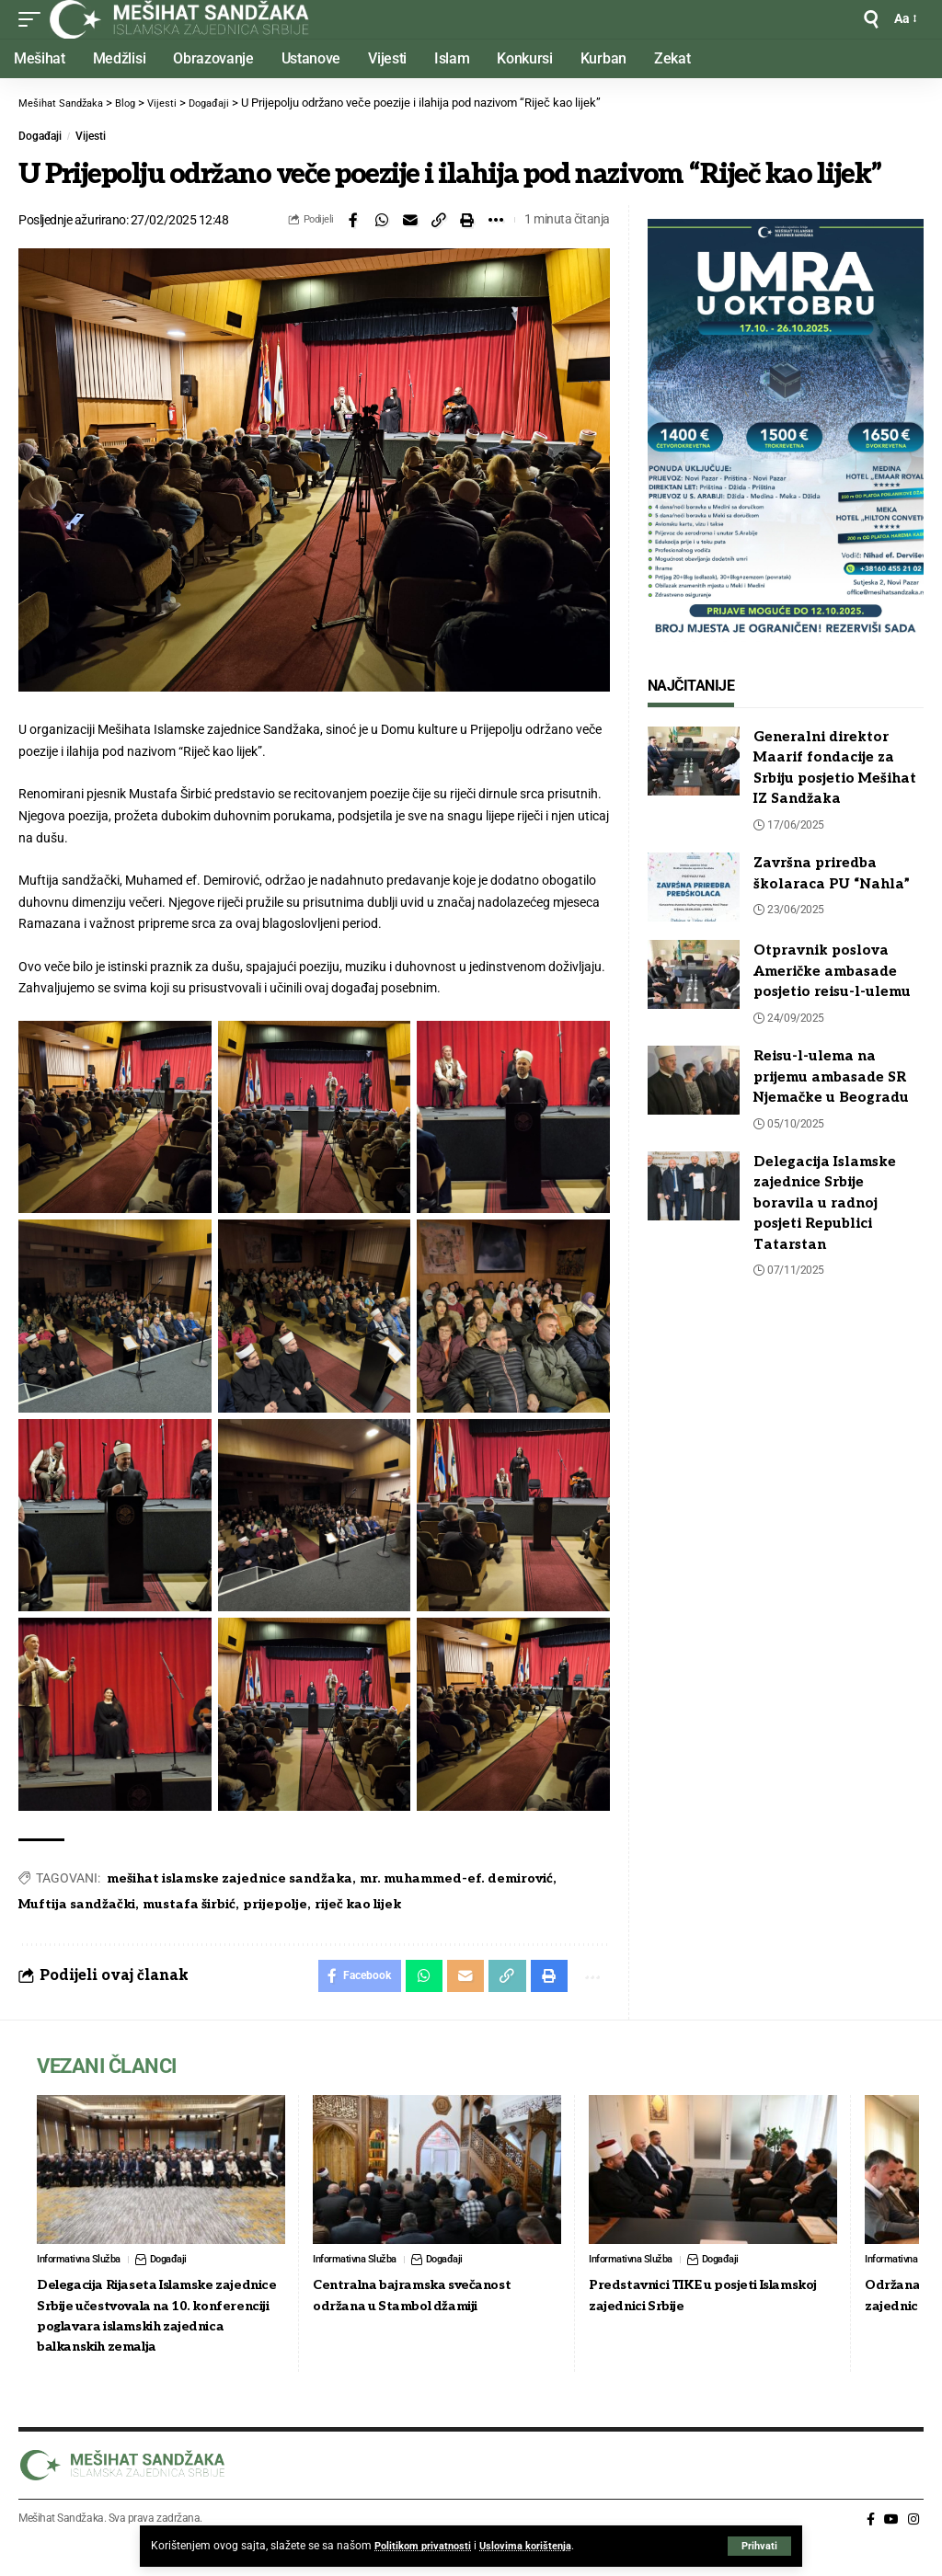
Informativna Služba (81, 2264)
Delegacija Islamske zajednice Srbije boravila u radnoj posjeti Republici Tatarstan (824, 1203)
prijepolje (275, 1904)
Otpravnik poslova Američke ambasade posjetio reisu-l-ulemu (832, 971)
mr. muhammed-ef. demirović (456, 1878)
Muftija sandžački (76, 1904)
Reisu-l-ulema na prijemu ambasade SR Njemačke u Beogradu (831, 1076)
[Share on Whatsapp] (382, 220)
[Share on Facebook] (353, 220)
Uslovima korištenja (532, 2545)
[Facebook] (870, 2546)
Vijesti (90, 136)
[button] (758, 2546)
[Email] (410, 220)
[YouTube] (891, 2546)
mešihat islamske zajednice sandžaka (229, 1878)
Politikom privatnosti (425, 2545)
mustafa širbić (189, 1904)
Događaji (40, 136)
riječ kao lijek (358, 1904)
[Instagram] (913, 2546)
